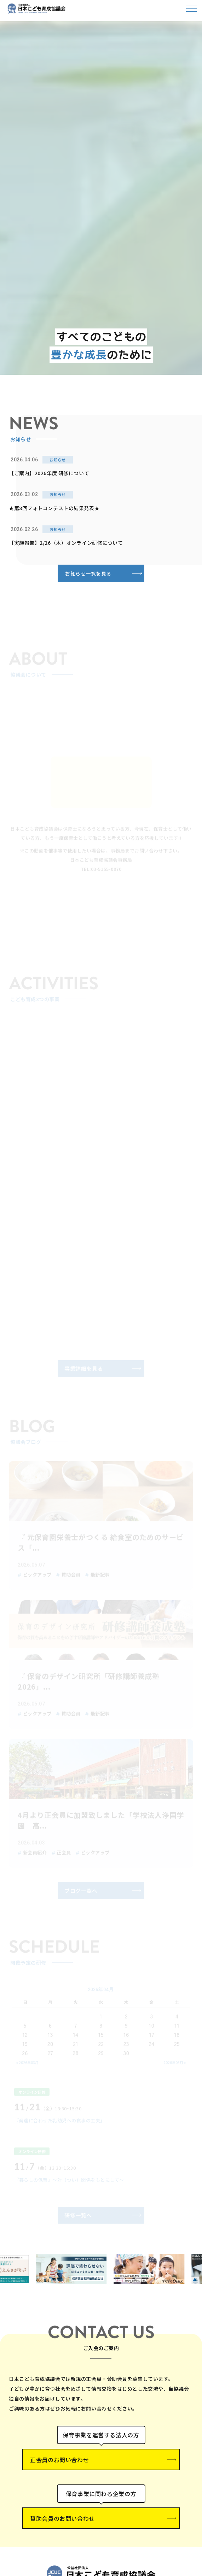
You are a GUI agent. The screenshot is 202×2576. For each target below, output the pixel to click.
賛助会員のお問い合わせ (62, 2518)
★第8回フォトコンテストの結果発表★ (54, 508)
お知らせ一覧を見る (88, 573)
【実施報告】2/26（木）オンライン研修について (66, 542)
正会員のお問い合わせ (59, 2459)
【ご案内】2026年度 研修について (49, 473)
